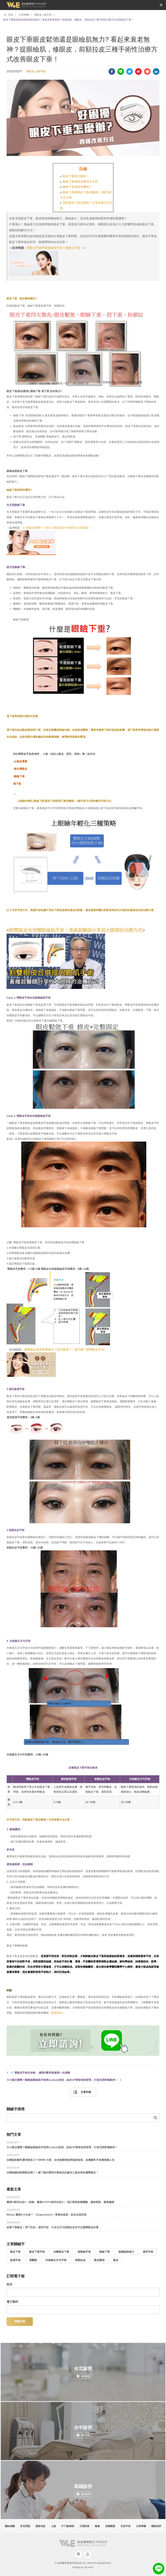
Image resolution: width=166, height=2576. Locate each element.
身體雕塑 (110, 2526)
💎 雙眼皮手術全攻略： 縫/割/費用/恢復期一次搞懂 (40, 2072)
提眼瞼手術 (84, 2251)
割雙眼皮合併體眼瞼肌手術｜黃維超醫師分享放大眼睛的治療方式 (75, 930)
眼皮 (115, 2260)
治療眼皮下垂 (61, 2251)
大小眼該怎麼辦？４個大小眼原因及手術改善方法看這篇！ (56, 527)
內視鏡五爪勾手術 (55, 2260)
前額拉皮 (80, 2260)
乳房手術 (126, 2526)
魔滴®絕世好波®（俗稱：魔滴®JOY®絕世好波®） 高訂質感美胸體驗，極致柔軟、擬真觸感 (83, 2199)
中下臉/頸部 (67, 2526)
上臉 (53, 2526)
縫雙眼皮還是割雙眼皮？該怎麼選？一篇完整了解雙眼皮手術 (64, 1349)
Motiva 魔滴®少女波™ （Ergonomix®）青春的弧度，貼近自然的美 (83, 2212)
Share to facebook (112, 71)
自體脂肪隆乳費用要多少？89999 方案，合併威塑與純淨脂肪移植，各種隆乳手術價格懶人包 (83, 2157)
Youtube (87, 2554)
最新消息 (40, 2526)
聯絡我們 (156, 2526)
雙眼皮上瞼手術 (43, 14)
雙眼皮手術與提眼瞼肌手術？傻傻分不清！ (55, 248)
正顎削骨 (84, 2526)
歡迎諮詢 (56, 2012)
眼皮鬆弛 (99, 2260)
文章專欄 (24, 14)
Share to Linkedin (156, 71)
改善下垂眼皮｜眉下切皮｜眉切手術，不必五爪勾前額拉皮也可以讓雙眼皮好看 (83, 2225)
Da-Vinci (88, 2567)
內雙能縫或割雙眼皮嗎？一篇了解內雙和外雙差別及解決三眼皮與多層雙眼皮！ (83, 2170)
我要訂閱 (19, 2321)
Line (78, 2554)
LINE (158, 2568)
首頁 (10, 14)
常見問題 (25, 2526)
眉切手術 (148, 2251)
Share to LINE (120, 71)
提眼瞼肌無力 (126, 2251)
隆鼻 (97, 2526)
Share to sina (138, 71)
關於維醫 (10, 2526)
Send (155, 2117)
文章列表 (86, 2092)
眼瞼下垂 (104, 2251)
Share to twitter (129, 71)
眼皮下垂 (15, 2251)
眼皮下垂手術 (37, 2251)
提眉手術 (15, 2260)
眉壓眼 (33, 2260)
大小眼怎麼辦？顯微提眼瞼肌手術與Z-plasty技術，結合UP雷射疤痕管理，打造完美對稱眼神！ (62, 2080)
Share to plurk (147, 71)
